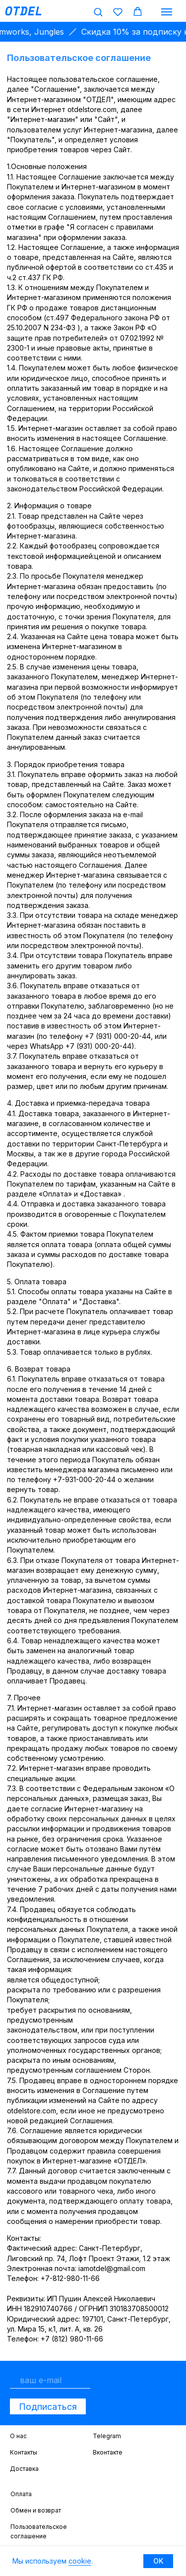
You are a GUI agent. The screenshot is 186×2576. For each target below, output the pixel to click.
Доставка (24, 2468)
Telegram (107, 2436)
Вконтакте (108, 2452)
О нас (18, 2436)
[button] (98, 11)
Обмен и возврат (35, 2510)
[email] (50, 2380)
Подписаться (48, 2406)
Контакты (23, 2452)
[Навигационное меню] (166, 11)
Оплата (21, 2494)
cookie (79, 2561)
